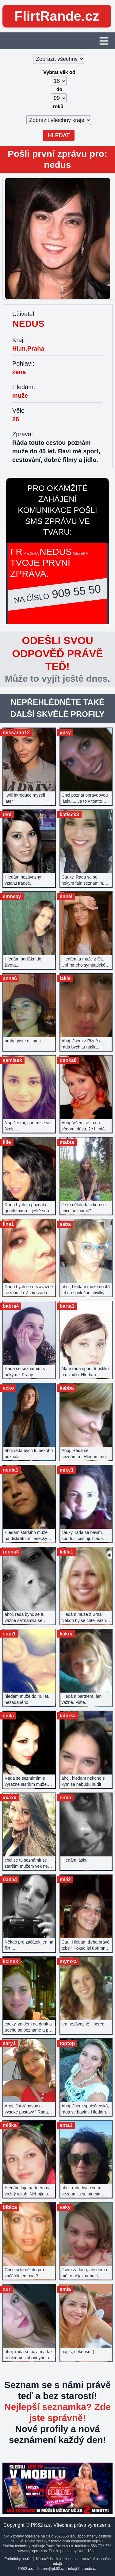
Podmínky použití (18, 2559)
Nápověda (44, 2559)
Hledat (59, 135)
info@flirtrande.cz (82, 2569)
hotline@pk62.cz (51, 2569)
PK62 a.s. (26, 2569)
